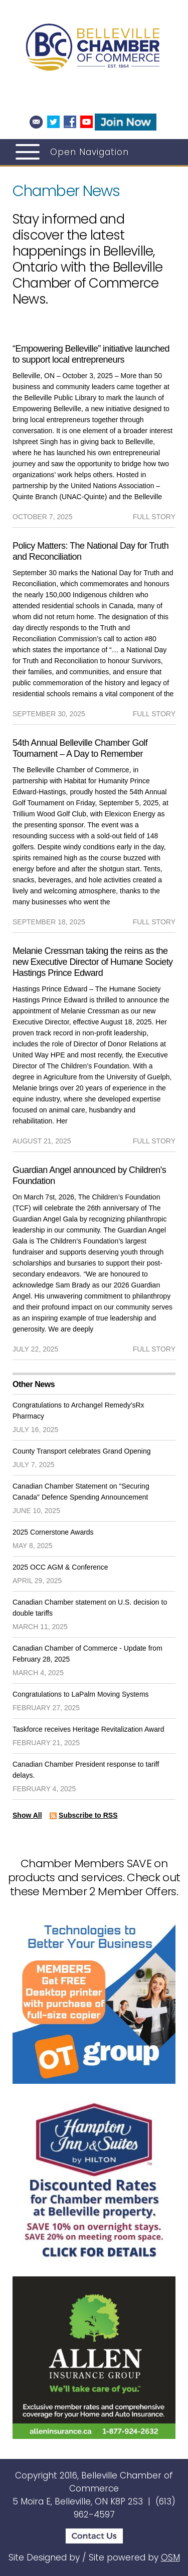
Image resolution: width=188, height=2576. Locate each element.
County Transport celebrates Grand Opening (82, 1451)
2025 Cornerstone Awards (53, 1532)
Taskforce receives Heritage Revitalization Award (88, 1729)
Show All (27, 1815)
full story (154, 517)
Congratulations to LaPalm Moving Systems (81, 1694)
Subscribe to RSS (88, 1815)
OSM (170, 2557)
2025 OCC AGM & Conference (60, 1567)
